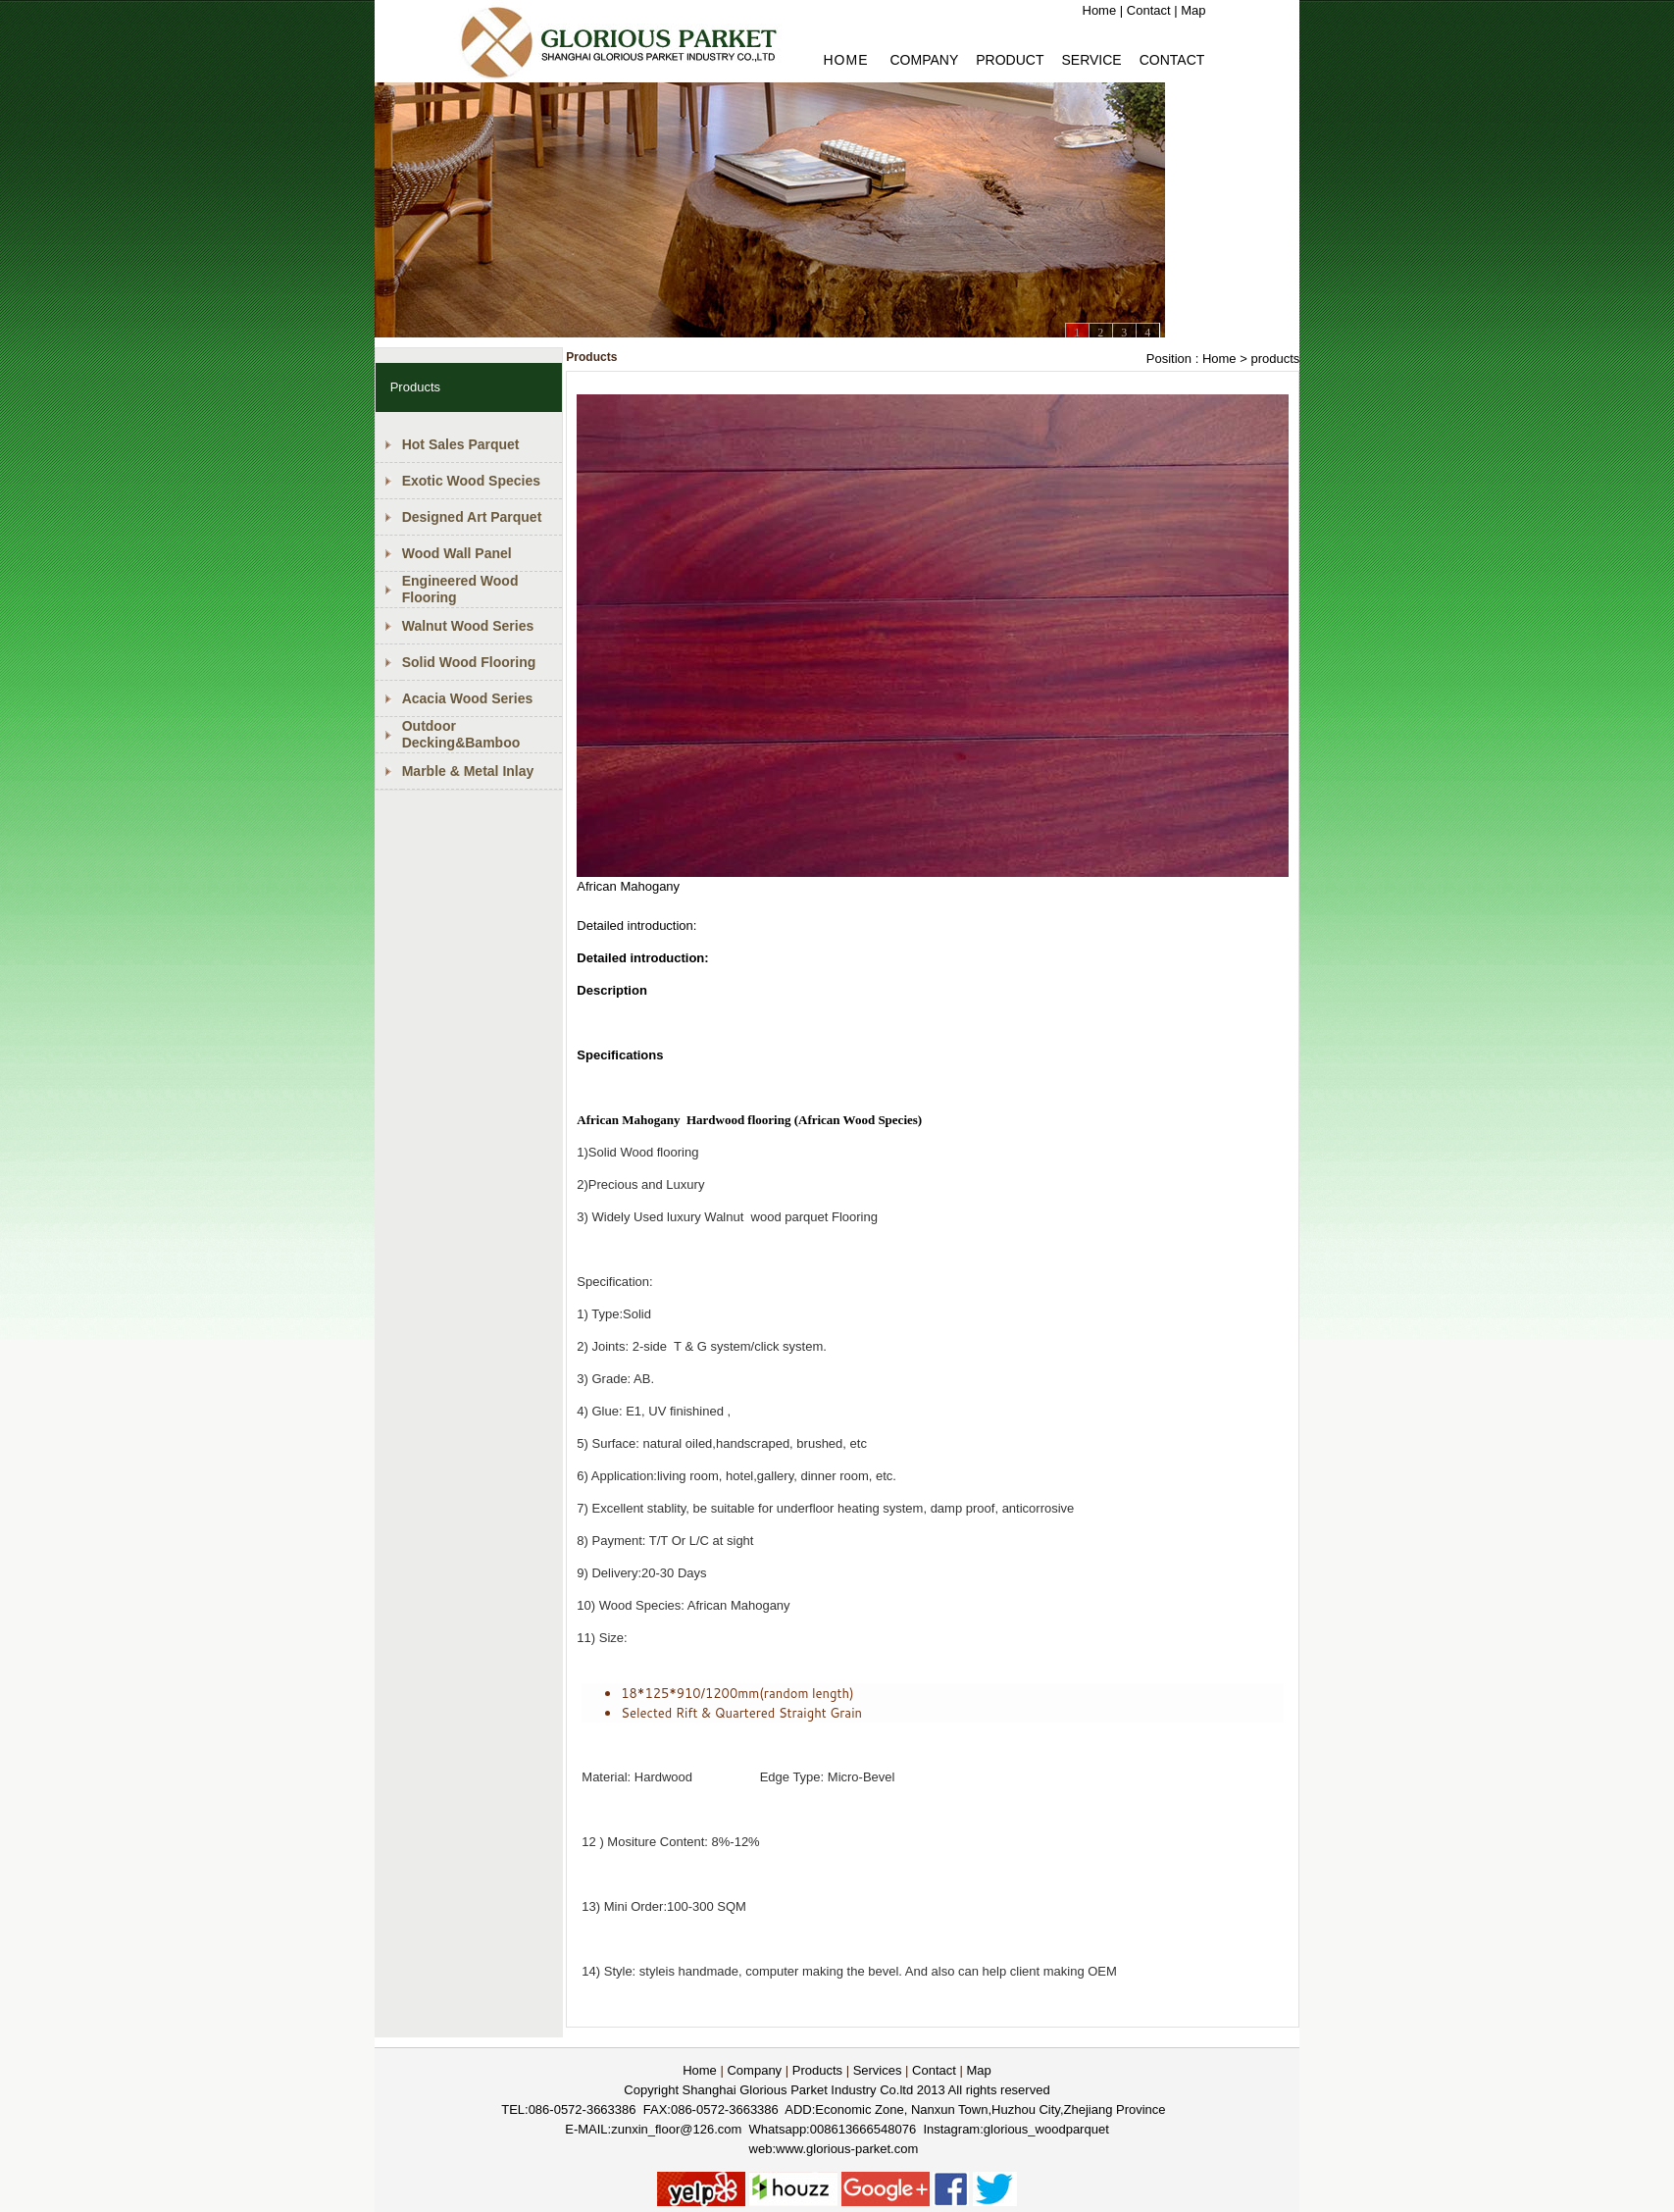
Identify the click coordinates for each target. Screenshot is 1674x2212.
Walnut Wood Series (468, 626)
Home (1100, 10)
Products (817, 2070)
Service (1091, 60)
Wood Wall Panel (457, 553)
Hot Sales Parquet (461, 444)
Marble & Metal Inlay (468, 771)
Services (877, 2070)
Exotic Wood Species (471, 481)
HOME (846, 60)
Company (924, 60)
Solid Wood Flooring (469, 662)
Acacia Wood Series (467, 698)
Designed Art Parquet (472, 517)
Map (1193, 10)
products (1274, 358)
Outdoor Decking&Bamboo (461, 734)
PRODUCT (1009, 60)
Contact (1149, 10)
